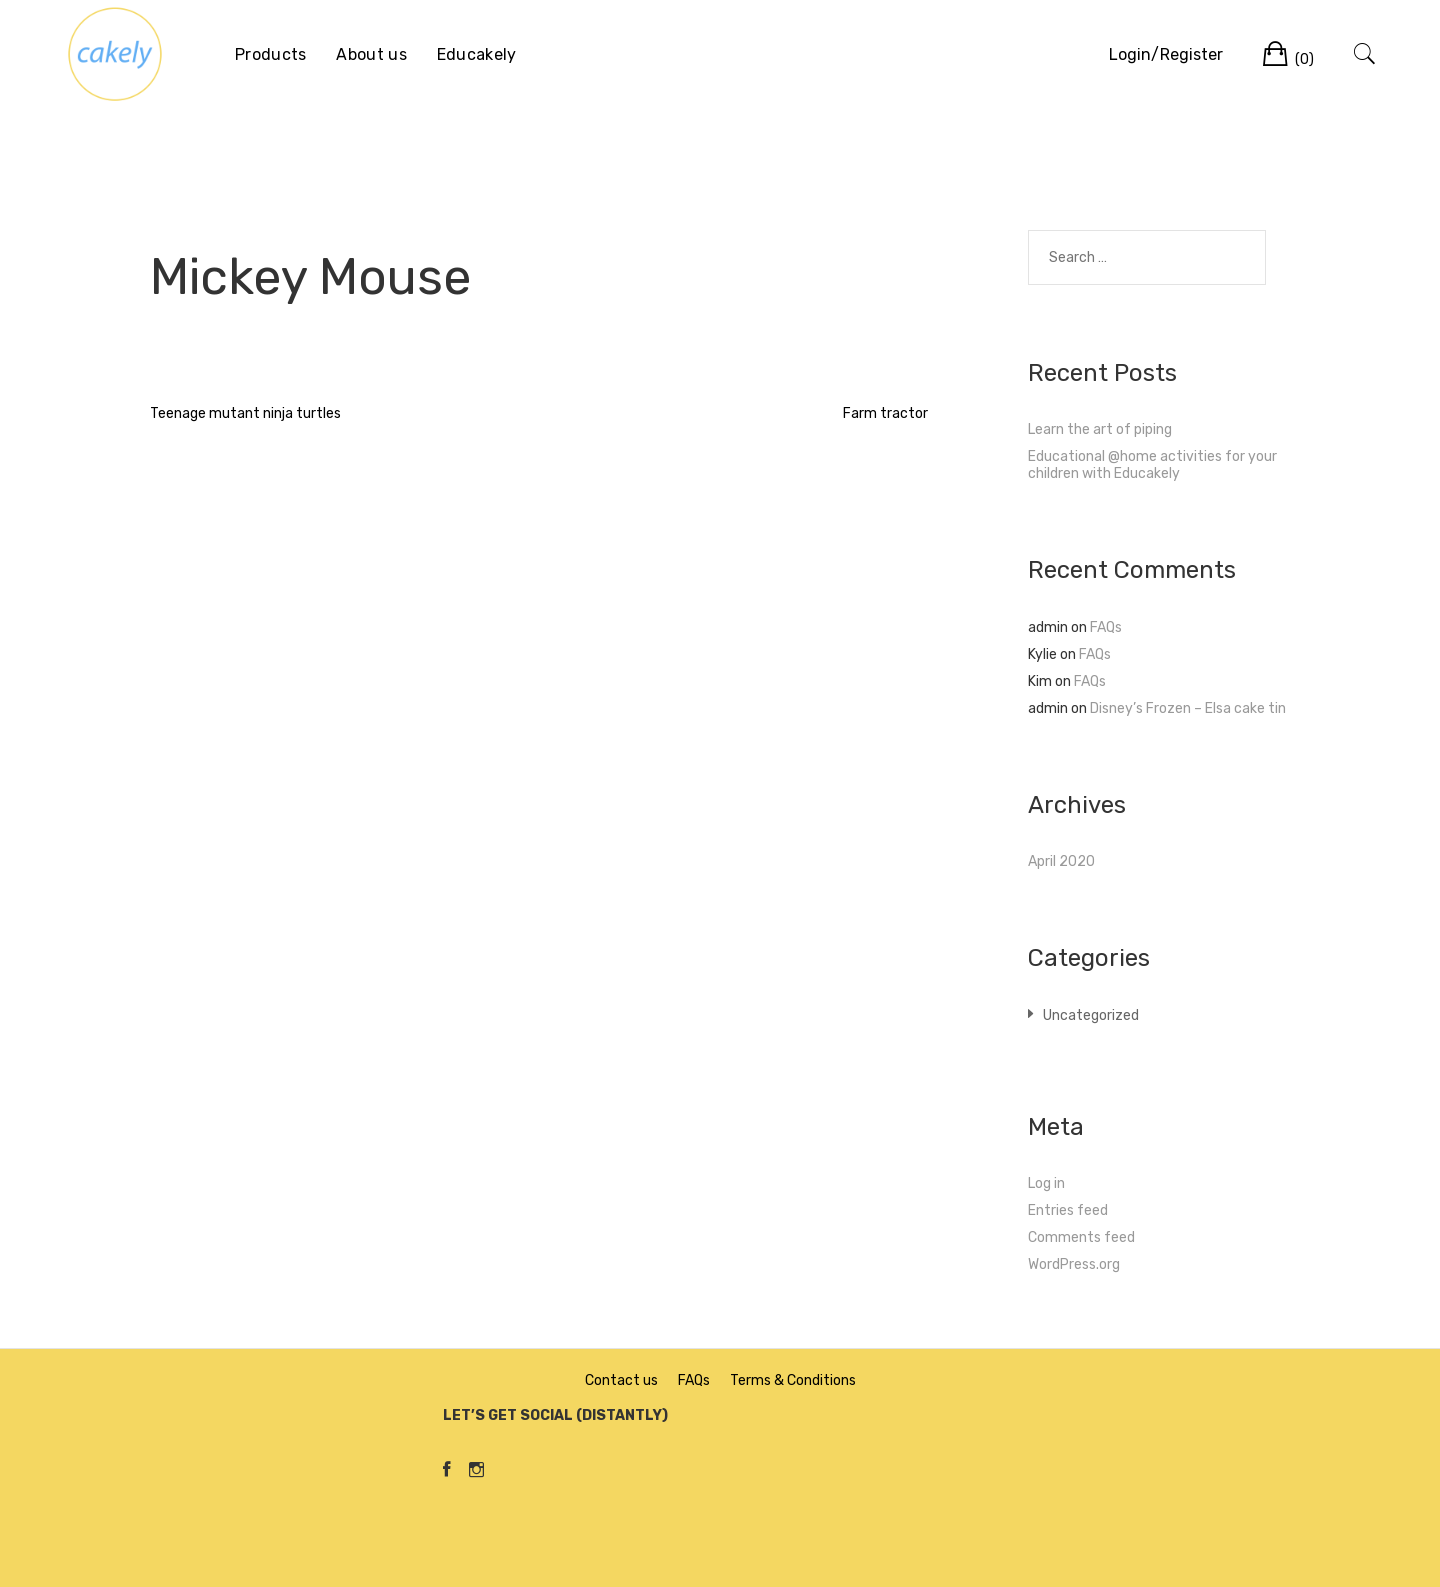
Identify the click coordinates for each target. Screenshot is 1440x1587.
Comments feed (1081, 1237)
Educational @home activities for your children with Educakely (1152, 465)
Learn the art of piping (1100, 429)
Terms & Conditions (793, 1380)
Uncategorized (1091, 1015)
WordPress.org (1074, 1264)
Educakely (477, 54)
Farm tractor (885, 413)
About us (371, 54)
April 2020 (1061, 861)
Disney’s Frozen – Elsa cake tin (1188, 708)
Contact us (621, 1380)
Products (270, 54)
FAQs (1106, 627)
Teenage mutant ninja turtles (245, 413)
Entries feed (1068, 1210)
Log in (1046, 1183)
